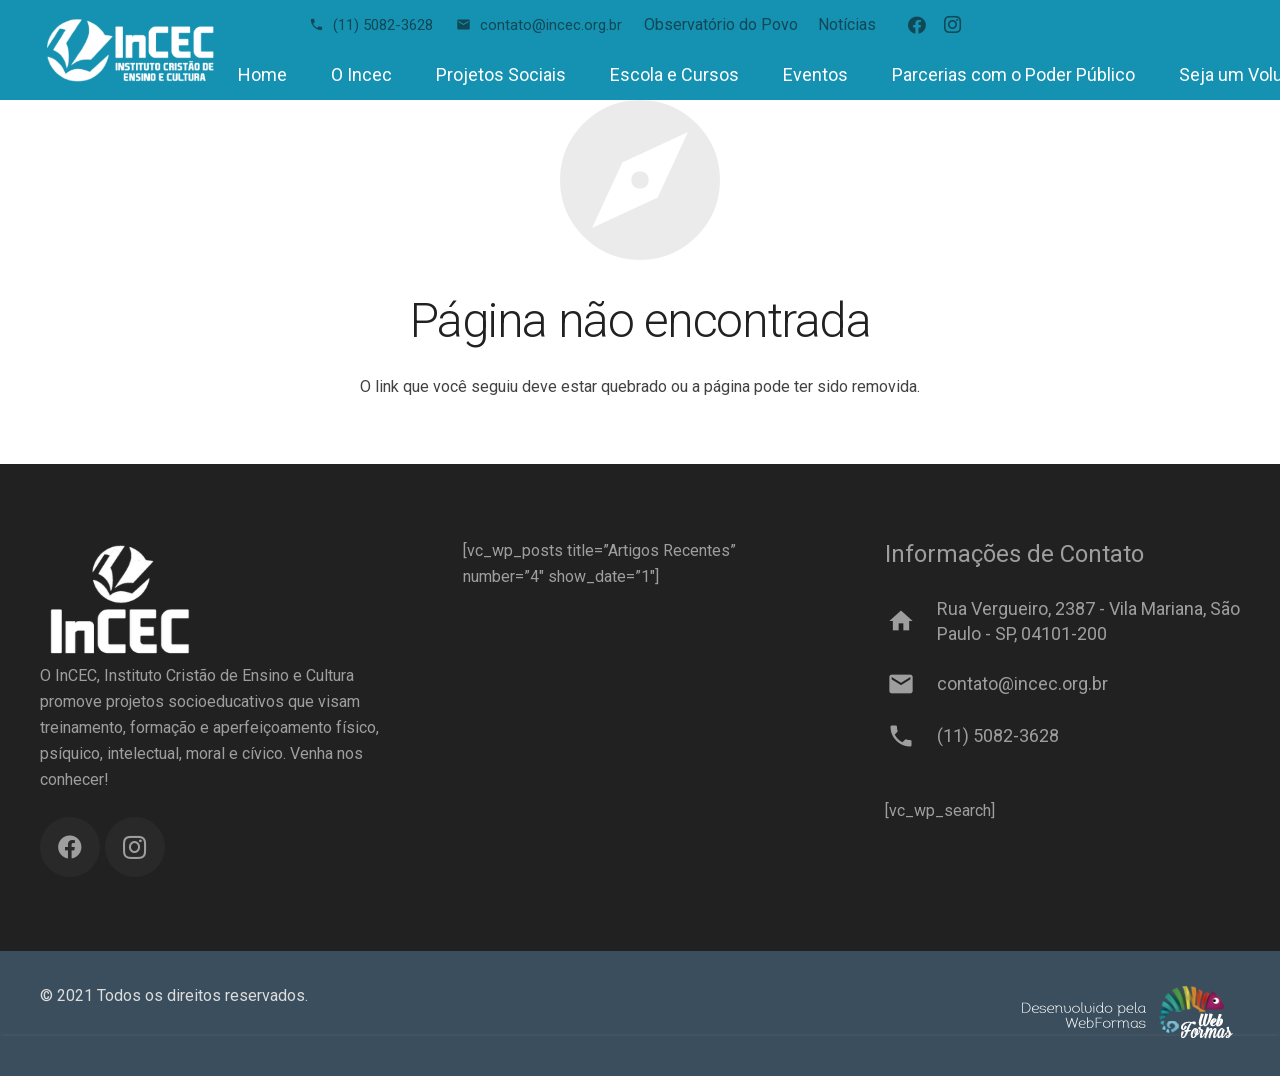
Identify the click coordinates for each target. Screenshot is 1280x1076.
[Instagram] (953, 25)
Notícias (847, 24)
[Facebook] (917, 25)
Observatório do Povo (721, 24)
